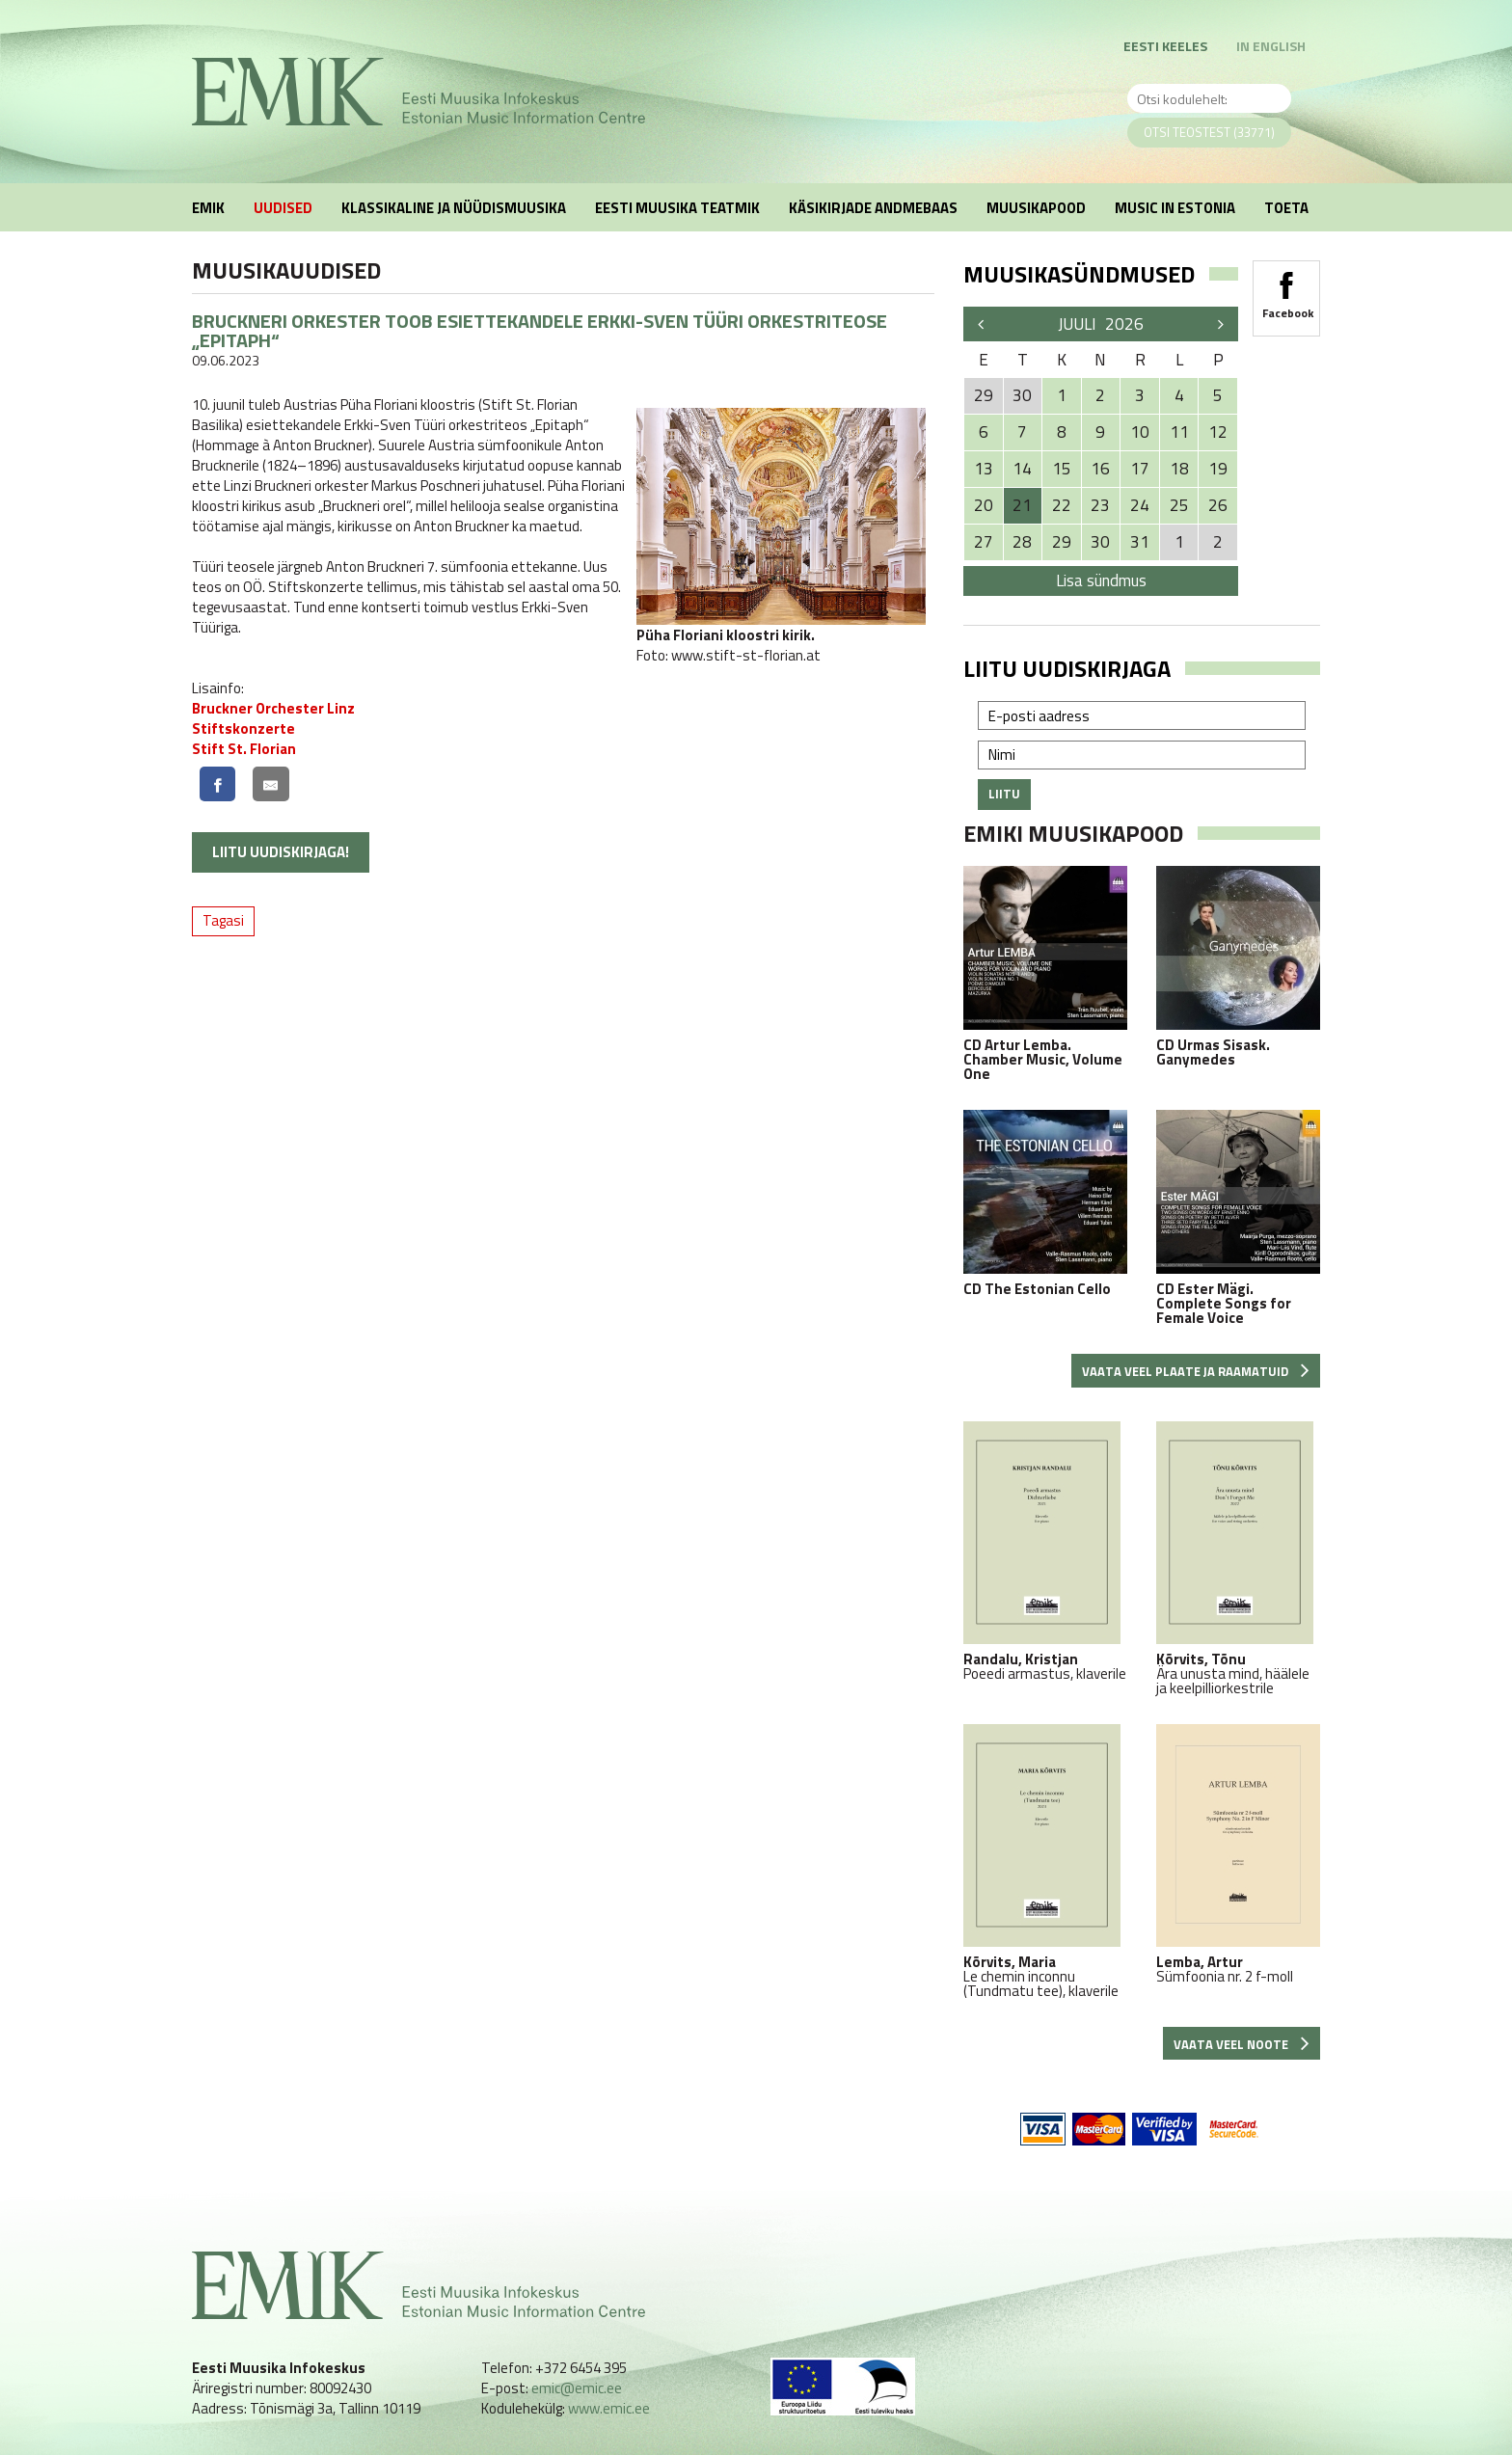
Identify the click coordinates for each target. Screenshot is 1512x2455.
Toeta (1286, 208)
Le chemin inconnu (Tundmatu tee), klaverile (1045, 1861)
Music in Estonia (1175, 208)
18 (1179, 468)
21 (1022, 505)
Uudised (283, 208)
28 (1022, 541)
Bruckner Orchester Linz (273, 708)
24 (1139, 505)
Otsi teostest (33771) (1209, 132)
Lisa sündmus (1101, 580)
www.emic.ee (609, 2408)
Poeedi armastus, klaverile (1045, 1551)
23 (1100, 505)
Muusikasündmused (1079, 273)
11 (1179, 432)
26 (1218, 505)
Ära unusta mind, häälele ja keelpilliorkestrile (1238, 1558)
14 (1022, 468)
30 (1100, 541)
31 (1139, 541)
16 (1100, 468)
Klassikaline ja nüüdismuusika (453, 208)
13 (983, 468)
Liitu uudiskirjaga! (280, 852)
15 (1061, 468)
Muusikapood (1036, 208)
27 (983, 541)
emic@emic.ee (576, 2388)
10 (1139, 432)
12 (1218, 432)
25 (1179, 505)
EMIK (208, 208)
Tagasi (223, 920)
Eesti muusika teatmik (677, 208)
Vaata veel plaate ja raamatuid (1196, 1371)
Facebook (1286, 289)
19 (1218, 468)
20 (983, 505)
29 (1061, 541)
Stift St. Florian (244, 749)
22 (1061, 505)
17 (1139, 468)
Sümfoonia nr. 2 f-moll (1238, 1853)
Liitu (1004, 793)
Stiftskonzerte (243, 728)
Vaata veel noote (1242, 2044)
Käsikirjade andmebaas (873, 208)
